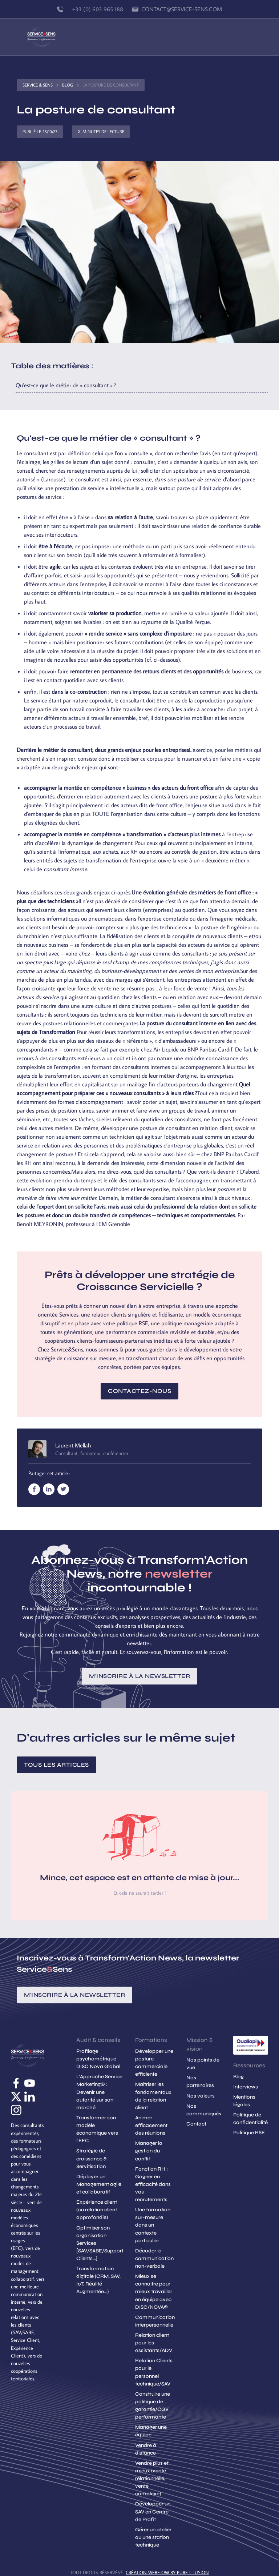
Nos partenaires (200, 2081)
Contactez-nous (139, 1390)
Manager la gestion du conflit (148, 2151)
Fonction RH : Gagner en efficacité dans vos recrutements (153, 2184)
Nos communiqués (203, 2110)
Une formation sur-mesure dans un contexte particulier (152, 2225)
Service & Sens (38, 85)
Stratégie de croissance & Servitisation (91, 2158)
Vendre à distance (145, 2449)
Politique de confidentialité (250, 2119)
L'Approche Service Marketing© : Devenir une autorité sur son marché (99, 2092)
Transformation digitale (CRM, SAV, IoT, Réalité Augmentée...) (98, 2280)
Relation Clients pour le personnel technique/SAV (154, 2372)
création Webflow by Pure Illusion (167, 2572)
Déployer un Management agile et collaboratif (98, 2184)
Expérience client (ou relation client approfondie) (96, 2209)
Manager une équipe (151, 2431)
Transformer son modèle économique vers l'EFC (97, 2129)
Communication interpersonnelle (155, 2321)
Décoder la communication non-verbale (154, 2258)
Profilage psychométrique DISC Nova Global (98, 2059)
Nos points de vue (202, 2064)
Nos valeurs (200, 2096)
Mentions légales (244, 2101)
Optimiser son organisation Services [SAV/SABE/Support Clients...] (100, 2243)
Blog (67, 85)
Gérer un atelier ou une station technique (153, 2537)
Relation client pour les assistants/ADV (153, 2342)
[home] (41, 36)
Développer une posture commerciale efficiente (154, 2062)
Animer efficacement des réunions (151, 2125)
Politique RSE (249, 2133)
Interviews (245, 2087)
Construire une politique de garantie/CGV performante (152, 2405)
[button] (248, 37)
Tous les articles (56, 1764)
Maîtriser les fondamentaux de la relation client (153, 2095)
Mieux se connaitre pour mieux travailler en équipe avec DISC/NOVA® (153, 2291)
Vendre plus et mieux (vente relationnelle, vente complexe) (152, 2478)
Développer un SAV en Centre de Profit (152, 2511)
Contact (196, 2124)
